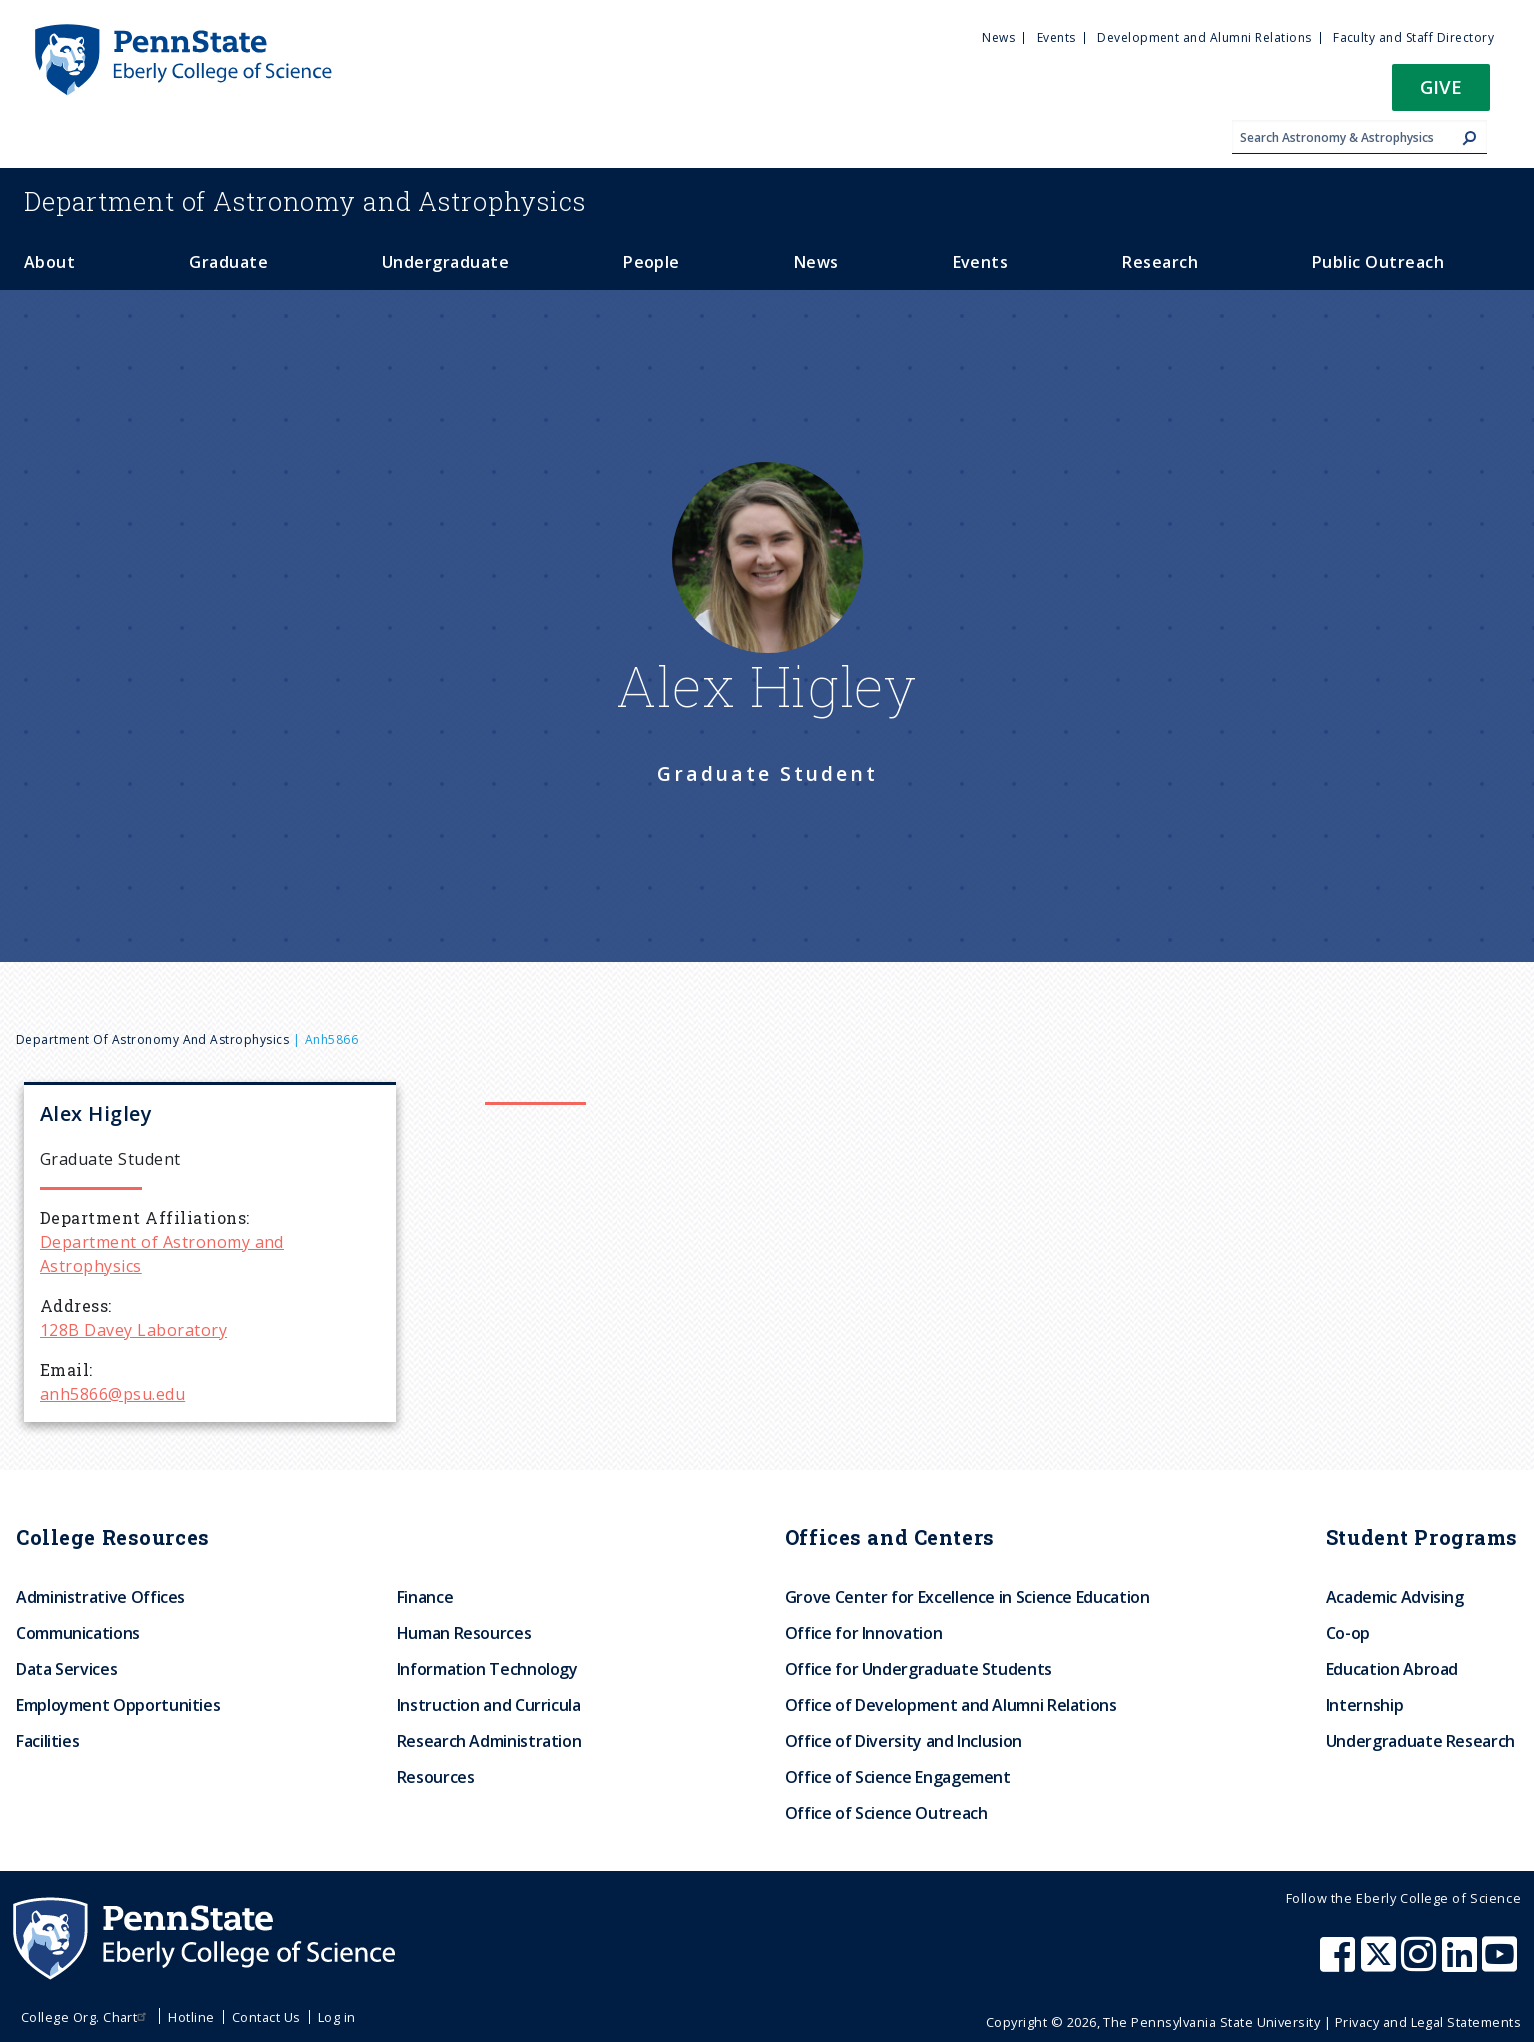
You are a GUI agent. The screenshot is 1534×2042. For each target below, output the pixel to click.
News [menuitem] (998, 37)
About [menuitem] (49, 262)
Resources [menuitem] (436, 1777)
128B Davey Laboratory (133, 1330)
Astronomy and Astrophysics (305, 201)
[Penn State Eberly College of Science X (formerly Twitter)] (1381, 1964)
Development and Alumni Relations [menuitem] (1204, 37)
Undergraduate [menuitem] (445, 262)
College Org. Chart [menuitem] (86, 2017)
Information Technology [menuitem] (487, 1669)
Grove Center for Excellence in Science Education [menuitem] (967, 1597)
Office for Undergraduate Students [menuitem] (918, 1669)
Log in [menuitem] (337, 2017)
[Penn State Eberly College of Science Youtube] (1501, 1964)
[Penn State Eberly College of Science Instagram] (1421, 1964)
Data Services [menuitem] (66, 1669)
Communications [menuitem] (78, 1633)
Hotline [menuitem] (191, 2017)
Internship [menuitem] (1364, 1705)
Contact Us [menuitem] (266, 2017)
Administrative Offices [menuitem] (100, 1597)
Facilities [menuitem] (47, 1741)
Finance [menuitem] (425, 1597)
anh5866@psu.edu (112, 1394)
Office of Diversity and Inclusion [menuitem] (903, 1741)
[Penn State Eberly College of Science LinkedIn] (1462, 1964)
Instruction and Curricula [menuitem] (489, 1705)
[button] (1441, 93)
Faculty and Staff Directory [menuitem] (1413, 37)
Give (1441, 86)
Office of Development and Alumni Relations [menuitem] (951, 1705)
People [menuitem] (651, 262)
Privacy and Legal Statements (1428, 2022)
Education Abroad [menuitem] (1392, 1669)
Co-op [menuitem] (1348, 1633)
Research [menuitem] (1160, 262)
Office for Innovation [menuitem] (863, 1633)
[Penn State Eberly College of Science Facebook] (1340, 1964)
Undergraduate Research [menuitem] (1420, 1741)
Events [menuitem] (1056, 37)
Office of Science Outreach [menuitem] (886, 1813)
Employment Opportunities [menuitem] (118, 1705)
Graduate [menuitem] (228, 262)
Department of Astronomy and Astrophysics (152, 1039)
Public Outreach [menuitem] (1378, 262)
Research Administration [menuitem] (489, 1741)
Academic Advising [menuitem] (1395, 1597)
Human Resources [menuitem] (464, 1633)
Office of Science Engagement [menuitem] (898, 1777)
